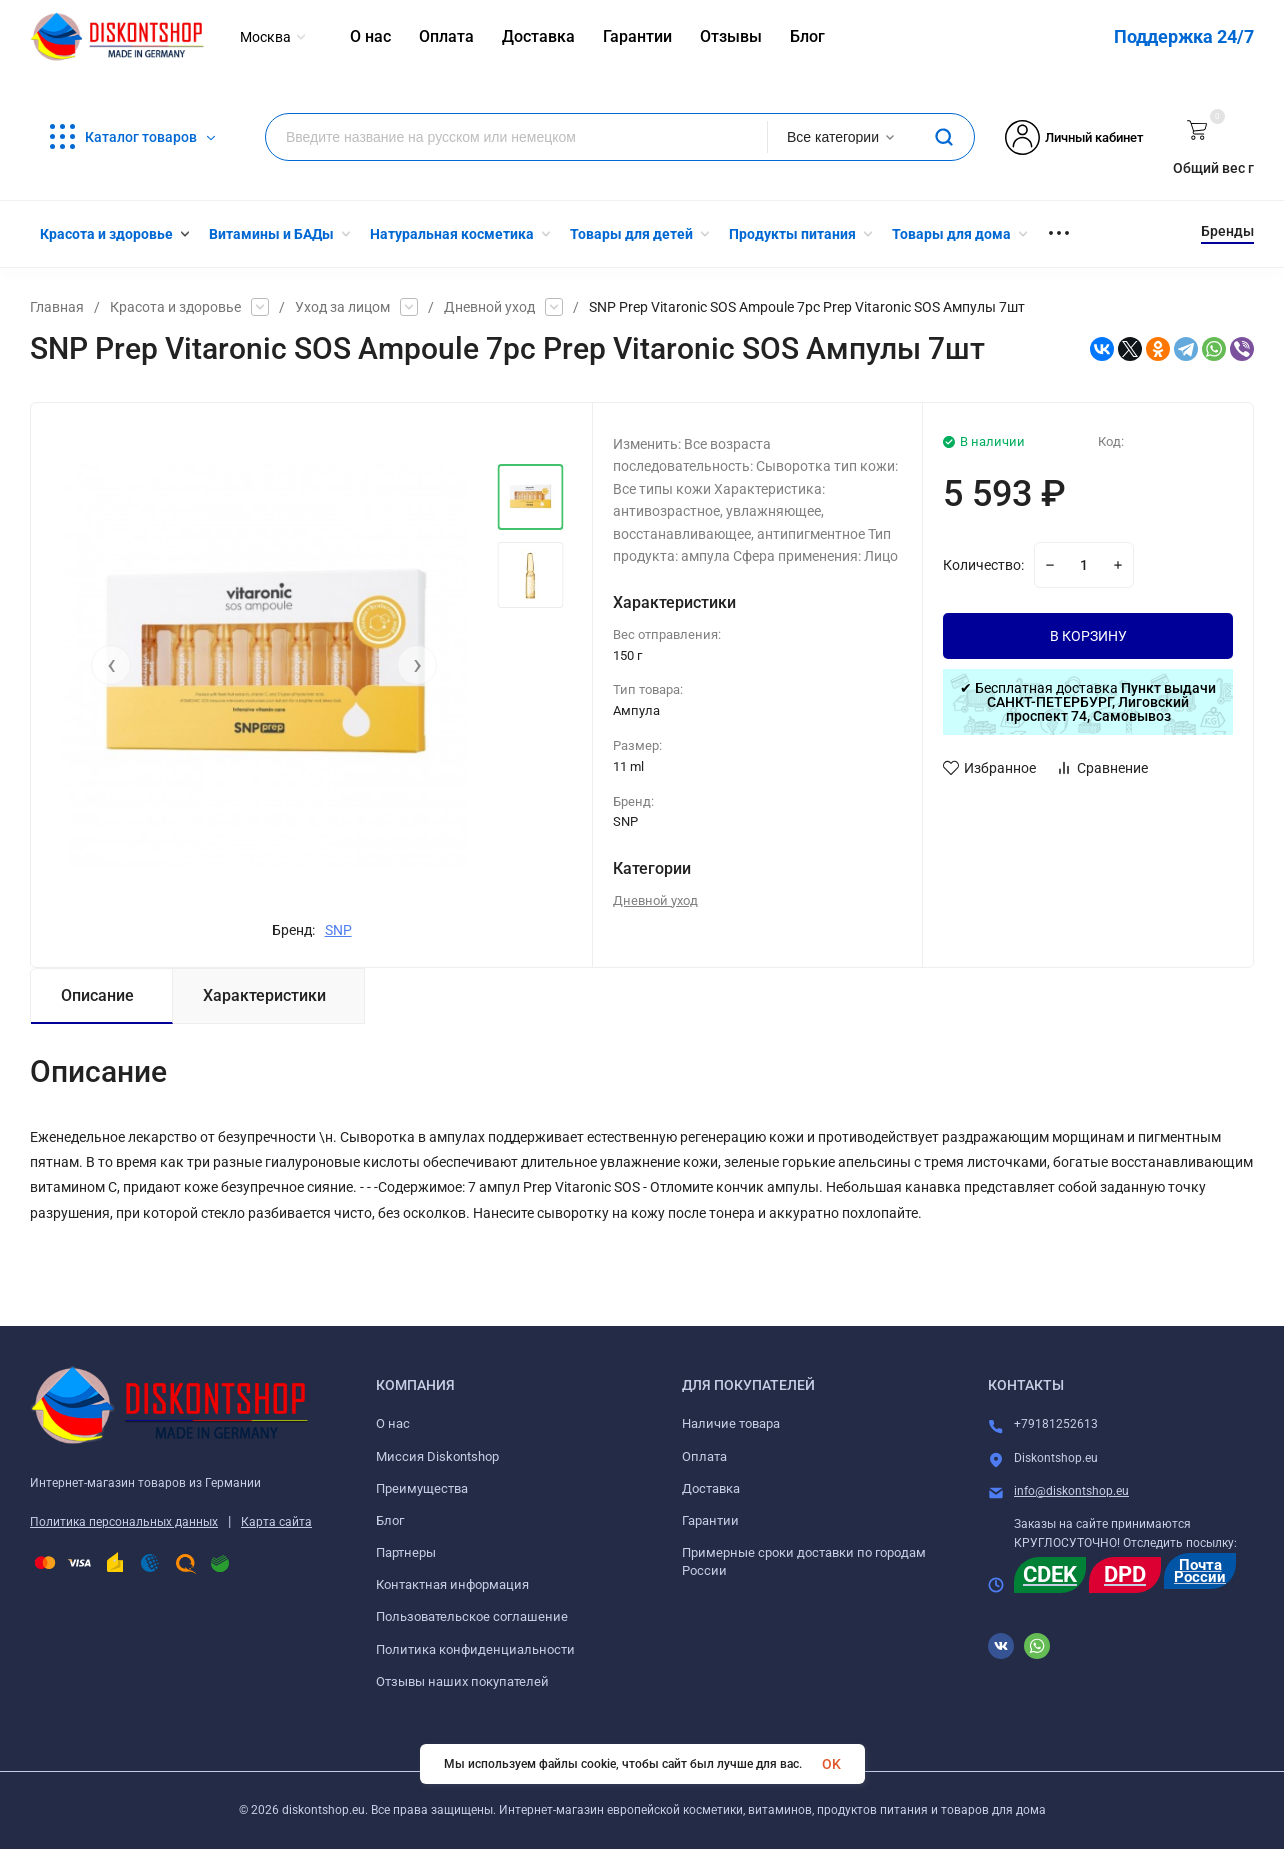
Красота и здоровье (175, 307)
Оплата (704, 1456)
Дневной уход (489, 307)
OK (831, 1764)
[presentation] (111, 665)
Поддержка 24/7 (1184, 36)
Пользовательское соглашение (472, 1616)
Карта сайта (276, 1522)
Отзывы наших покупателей (462, 1681)
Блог (390, 1520)
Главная (57, 307)
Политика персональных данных (124, 1522)
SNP (338, 930)
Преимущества (422, 1488)
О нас (393, 1423)
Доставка (711, 1488)
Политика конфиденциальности (475, 1649)
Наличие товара (731, 1423)
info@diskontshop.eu (1071, 1491)
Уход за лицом (342, 307)
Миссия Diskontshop (437, 1456)
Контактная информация (452, 1584)
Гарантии (710, 1520)
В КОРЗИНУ (1088, 636)
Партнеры (406, 1552)
